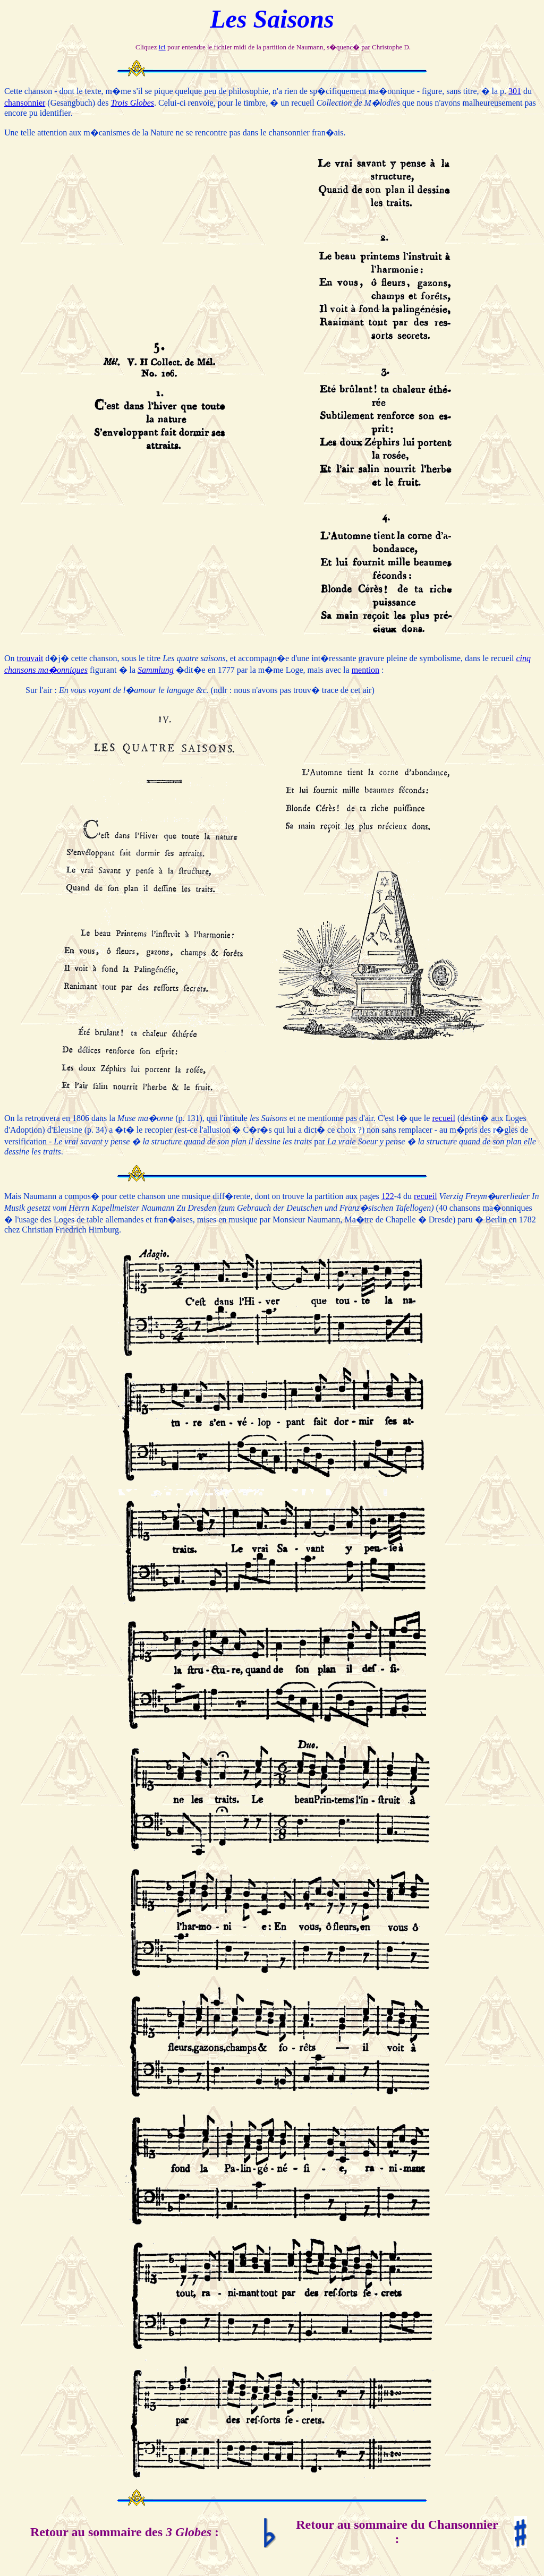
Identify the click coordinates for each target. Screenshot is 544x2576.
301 (514, 91)
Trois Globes (132, 102)
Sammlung (156, 669)
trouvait (30, 658)
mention (365, 669)
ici (162, 47)
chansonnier (24, 102)
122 (387, 1196)
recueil (443, 1118)
